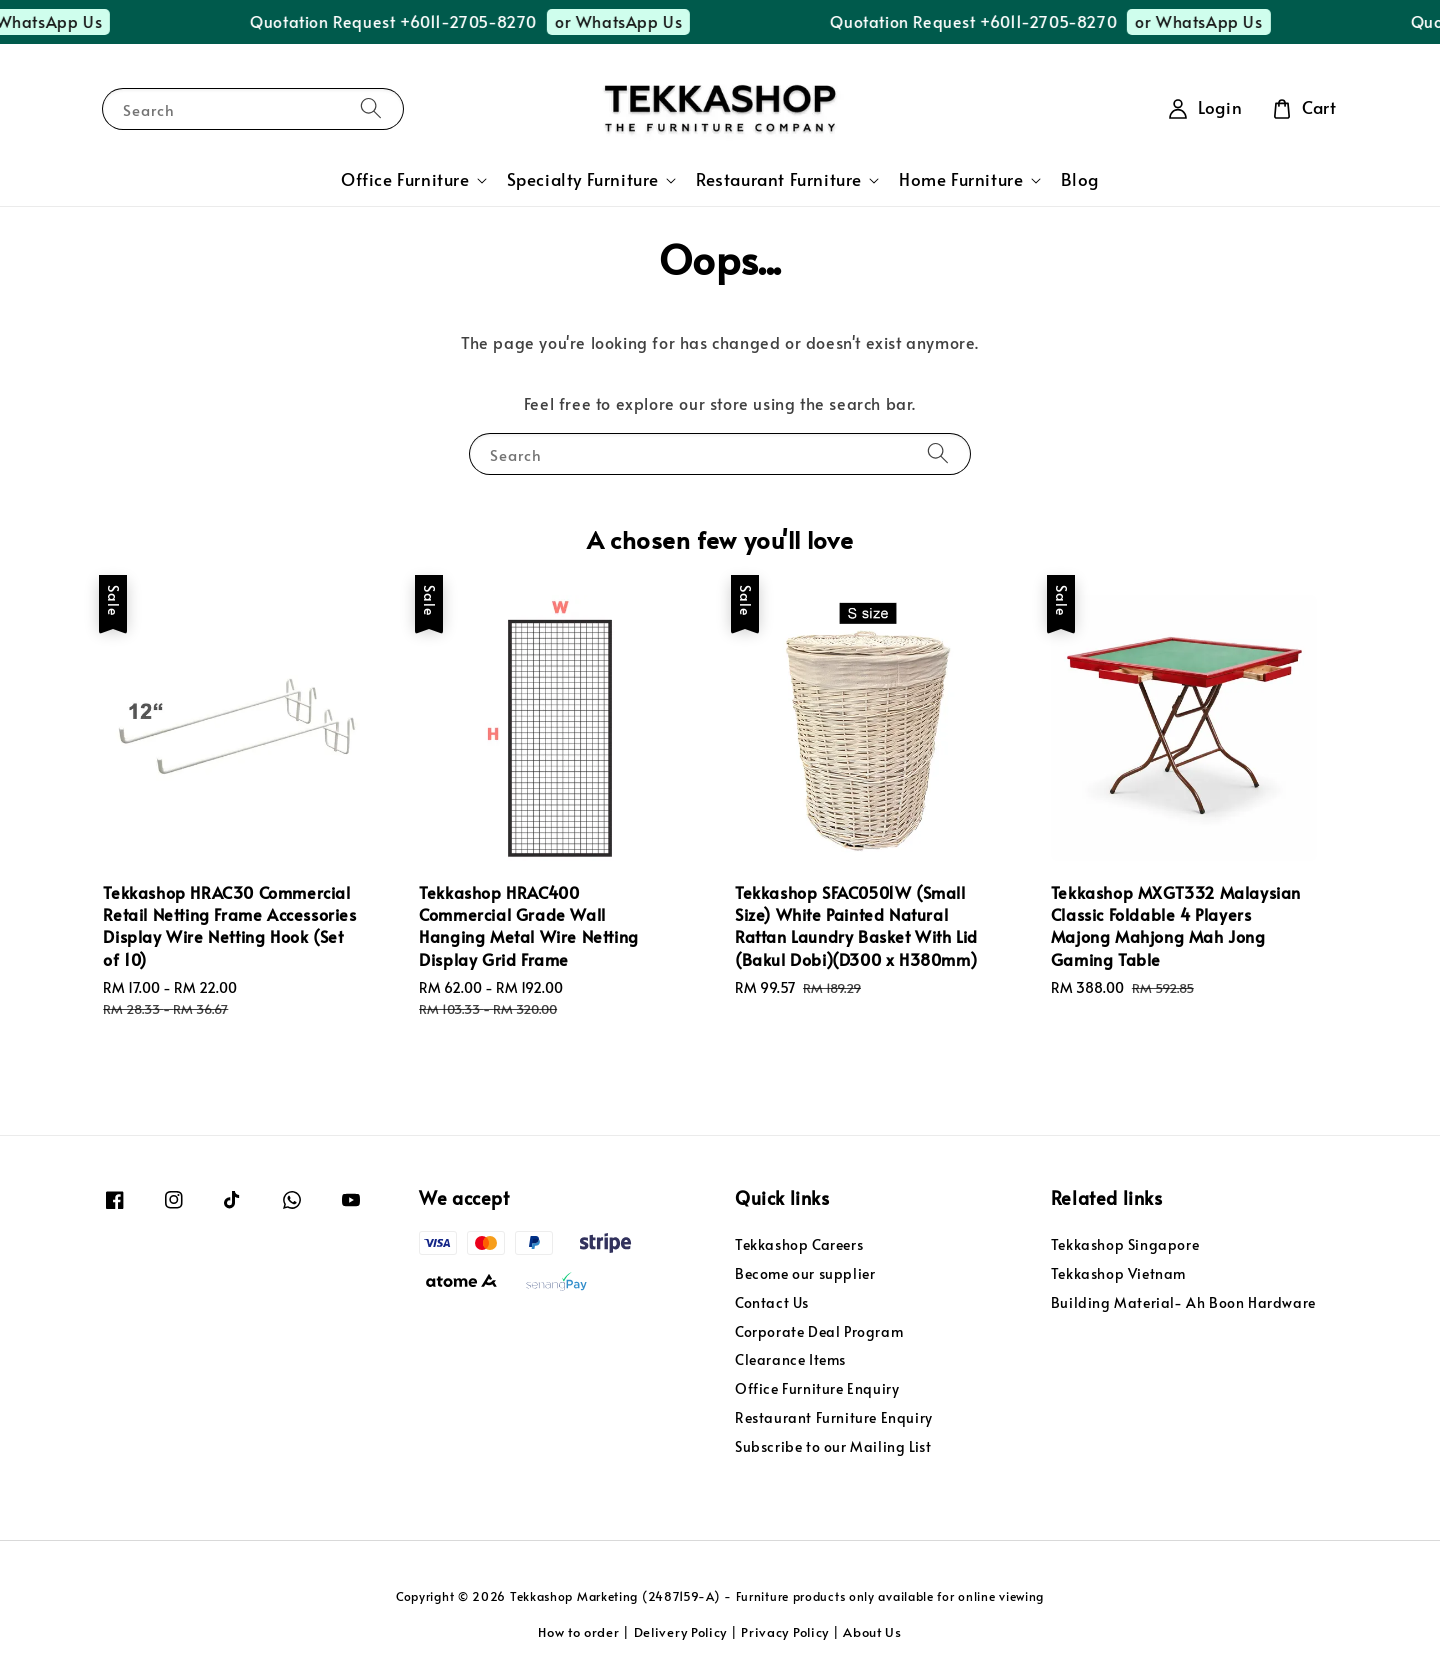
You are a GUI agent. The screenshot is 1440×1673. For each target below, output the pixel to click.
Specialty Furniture (583, 180)
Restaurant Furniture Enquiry (834, 1417)
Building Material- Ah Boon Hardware (1183, 1302)
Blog (1080, 179)
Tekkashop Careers (799, 1245)
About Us (872, 1632)
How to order (578, 1632)
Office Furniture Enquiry (817, 1388)
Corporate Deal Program (819, 1331)
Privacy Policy (785, 1632)
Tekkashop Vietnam (1118, 1273)
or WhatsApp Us (114, 21)
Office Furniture (405, 180)
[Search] (371, 108)
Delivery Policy (681, 1632)
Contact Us (772, 1302)
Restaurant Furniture (779, 180)
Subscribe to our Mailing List (833, 1446)
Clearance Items (790, 1359)
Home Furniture (961, 180)
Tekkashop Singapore (1125, 1245)
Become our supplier (805, 1273)
